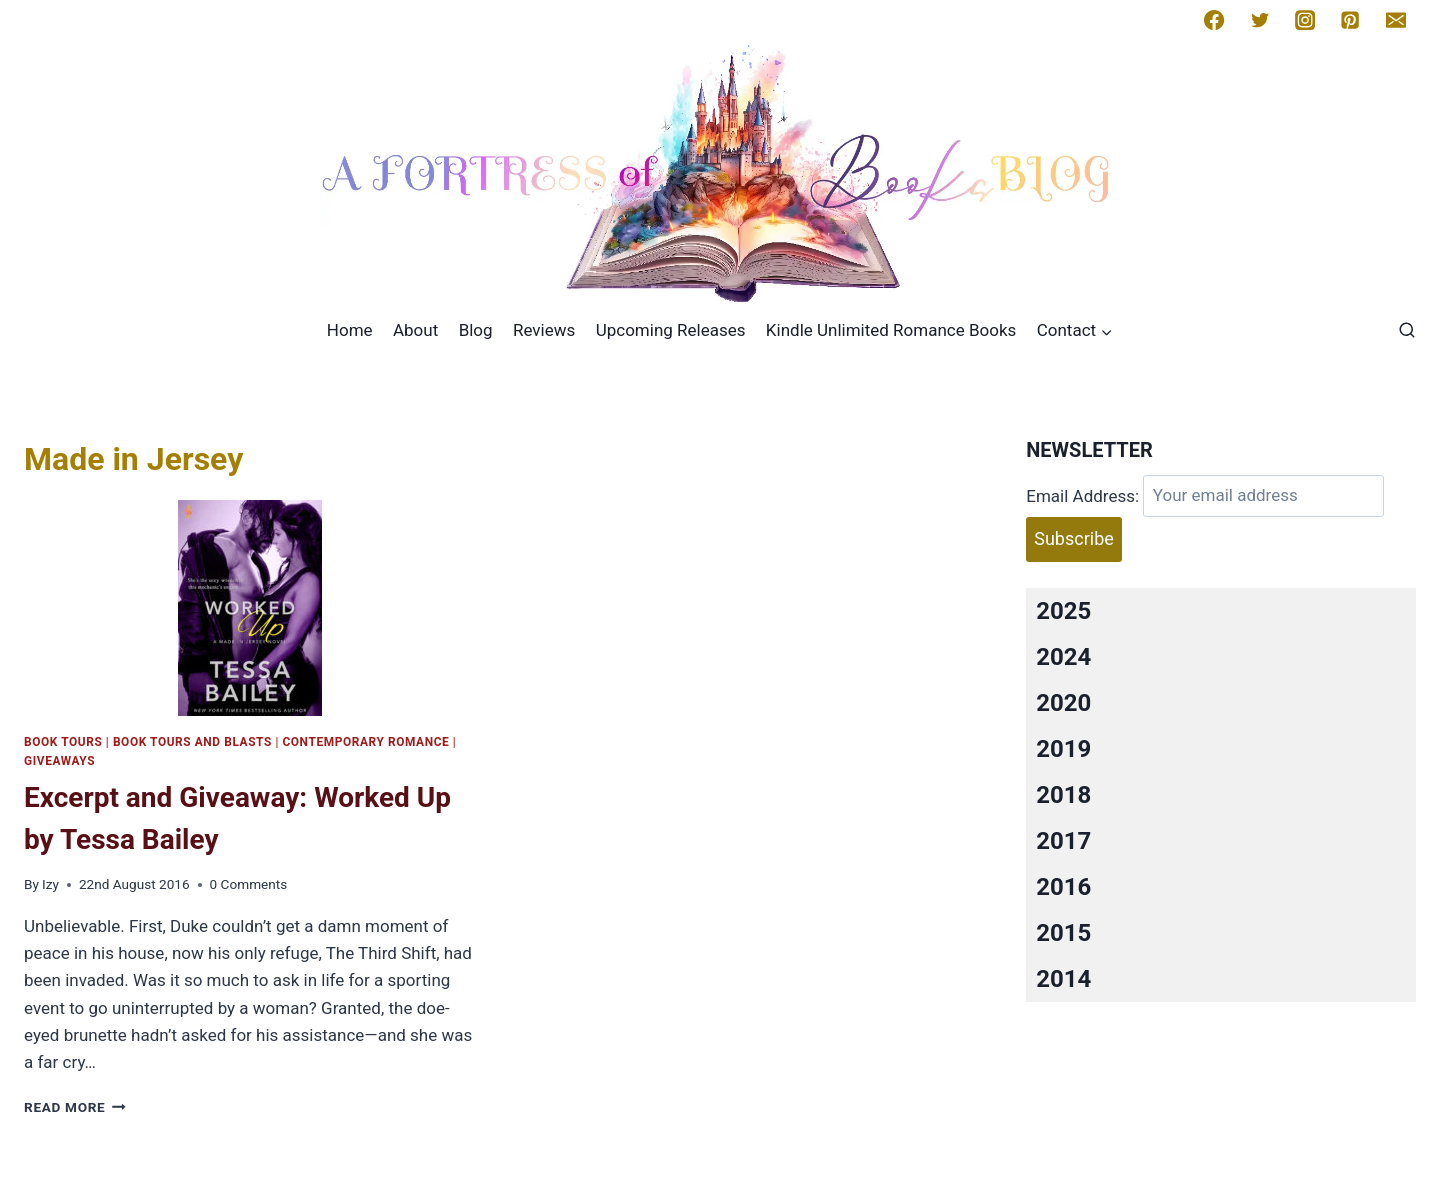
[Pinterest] (1350, 20)
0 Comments (249, 884)
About (415, 330)
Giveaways (59, 761)
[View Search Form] (1407, 331)
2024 (1063, 657)
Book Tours (63, 742)
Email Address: (1082, 495)
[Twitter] (1260, 20)
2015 (1063, 933)
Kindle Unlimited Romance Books (891, 330)
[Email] (1396, 20)
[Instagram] (1305, 20)
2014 (1063, 979)
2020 (1063, 703)
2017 (1063, 841)
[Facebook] (1214, 20)
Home (350, 330)
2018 (1063, 795)
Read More (75, 1107)
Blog (476, 330)
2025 (1063, 611)
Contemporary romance (365, 742)
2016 (1063, 887)
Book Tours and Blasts (192, 742)
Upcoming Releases (671, 330)
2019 (1063, 749)
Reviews (544, 330)
